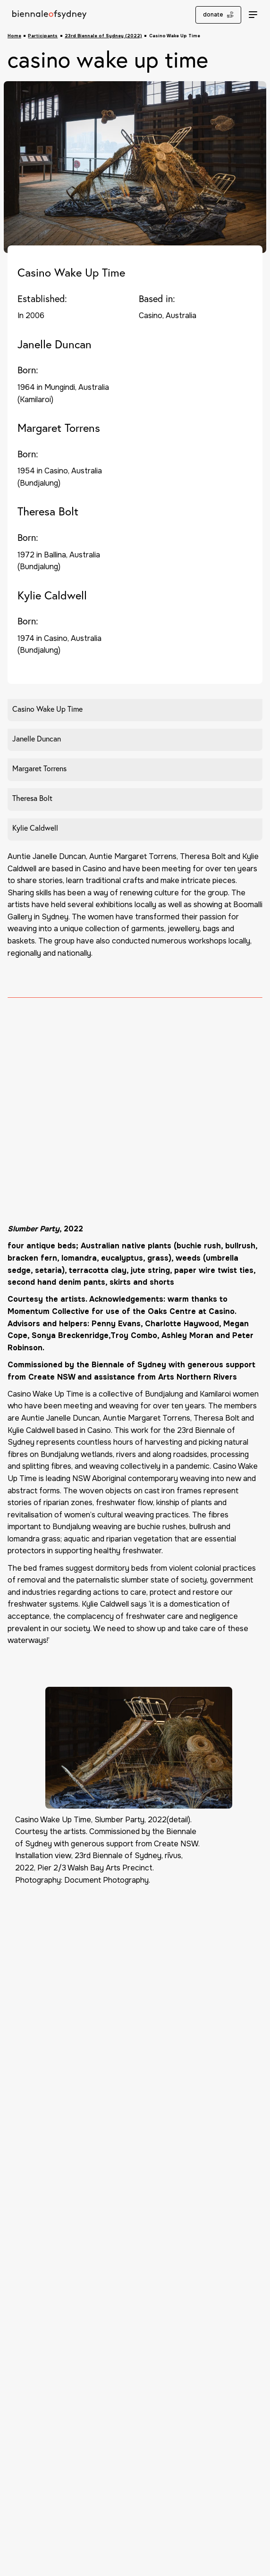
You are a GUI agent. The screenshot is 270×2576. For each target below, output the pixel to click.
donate (218, 14)
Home (14, 36)
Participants (43, 36)
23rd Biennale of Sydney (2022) (103, 36)
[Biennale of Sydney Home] (49, 14)
